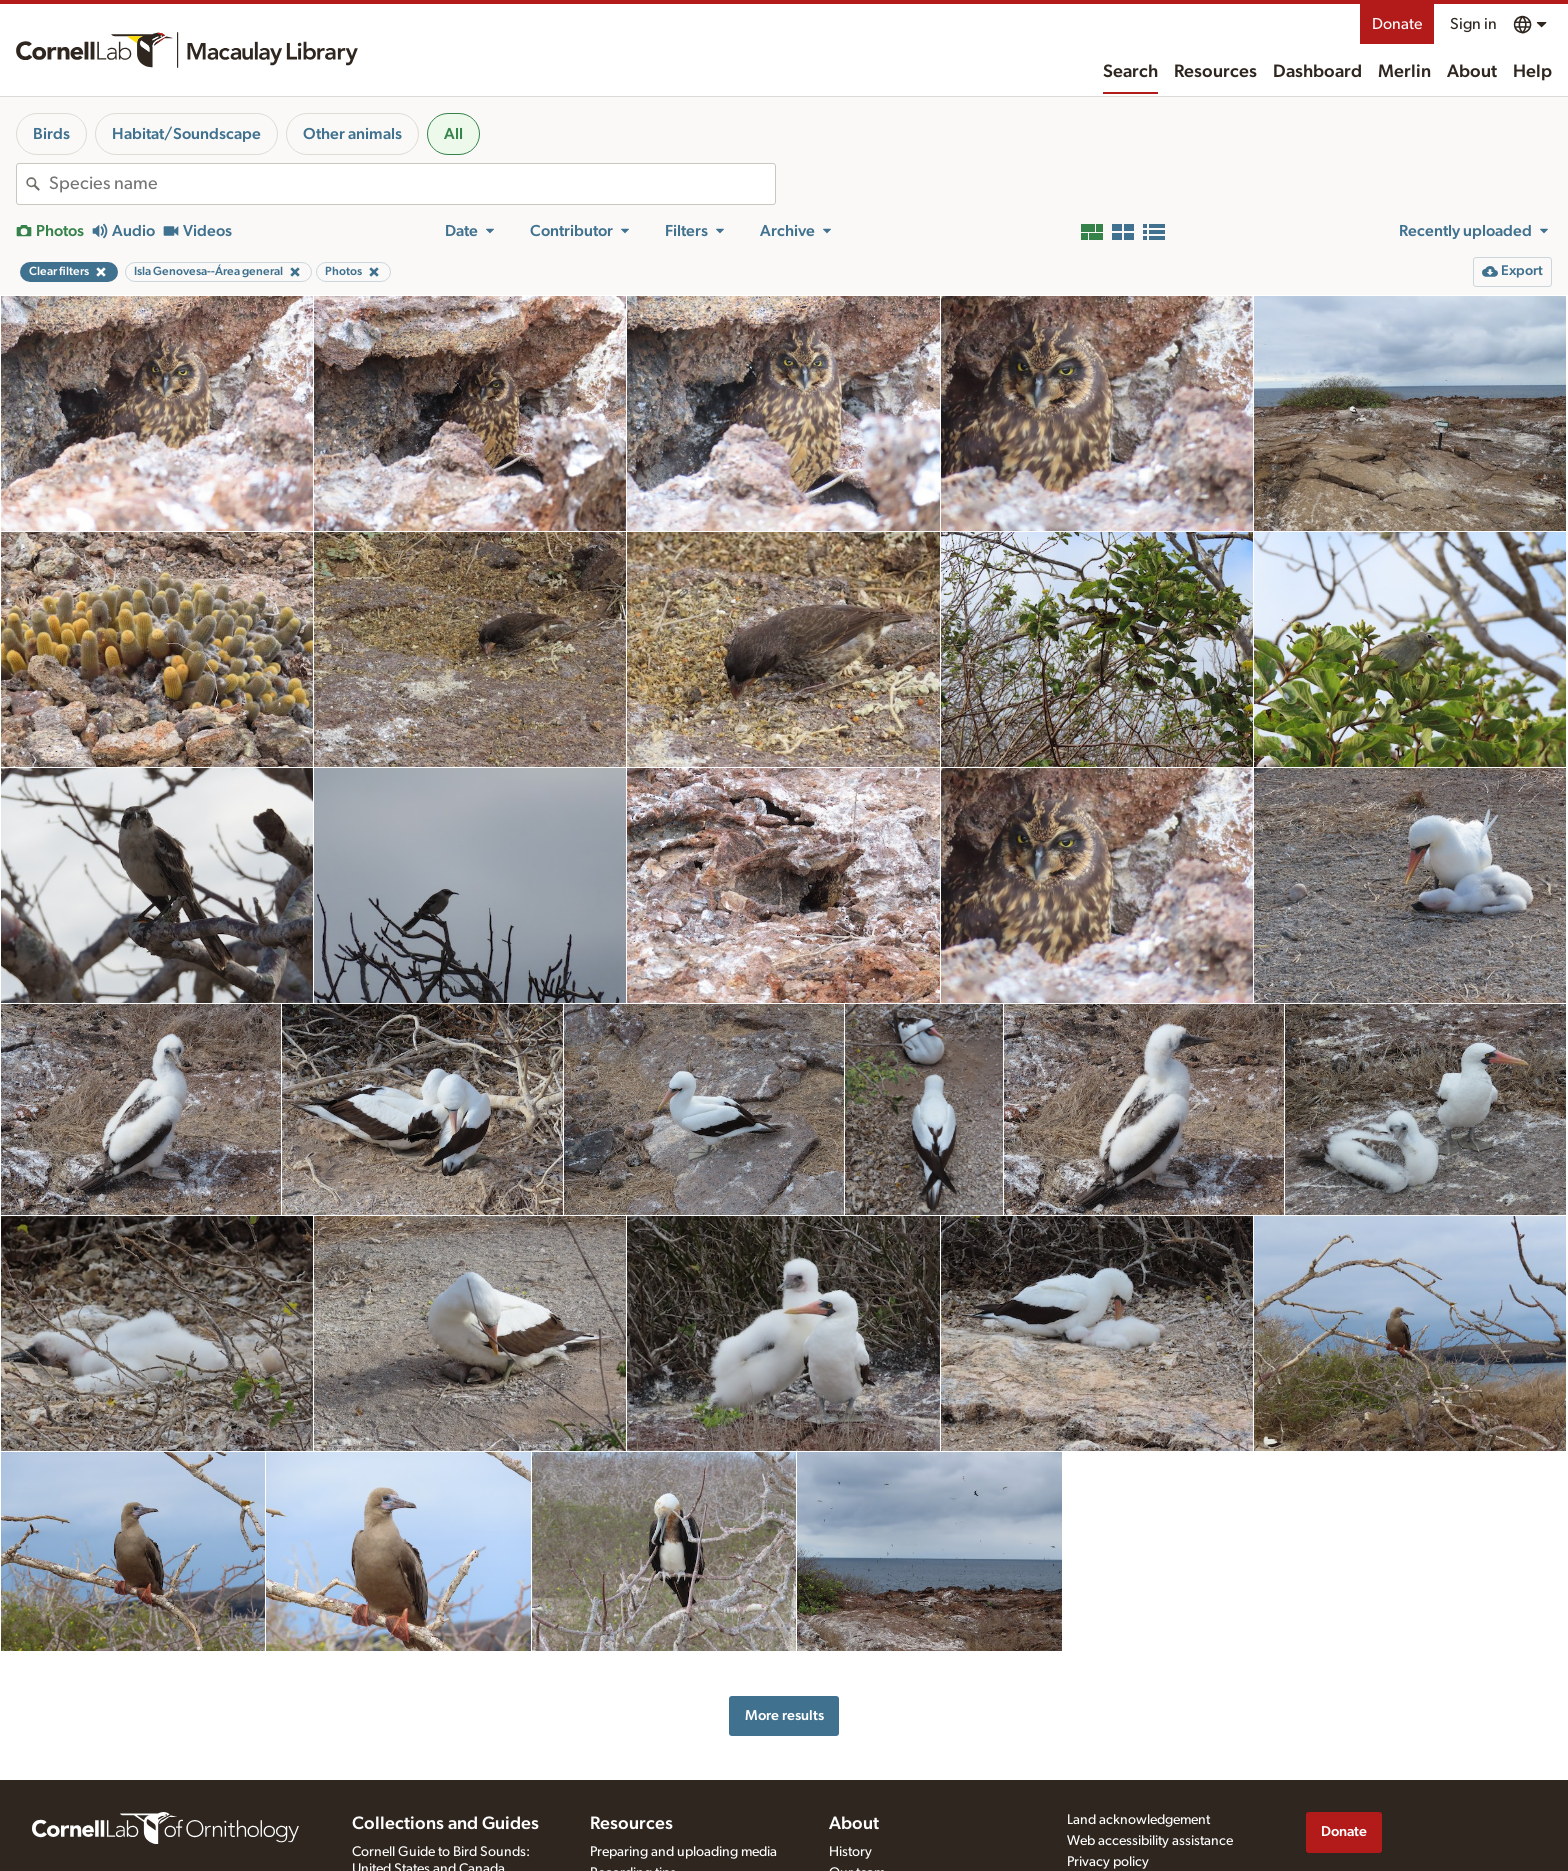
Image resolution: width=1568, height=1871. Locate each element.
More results (784, 1715)
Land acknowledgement (1138, 1820)
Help (1532, 72)
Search (1130, 72)
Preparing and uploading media (683, 1852)
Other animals (352, 134)
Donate (1397, 24)
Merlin (1404, 72)
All (453, 134)
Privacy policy (1108, 1862)
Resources (1215, 72)
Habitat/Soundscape (186, 134)
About (1472, 72)
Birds (51, 134)
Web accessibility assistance (1150, 1841)
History (850, 1852)
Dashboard (1317, 72)
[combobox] (412, 184)
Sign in (1473, 24)
